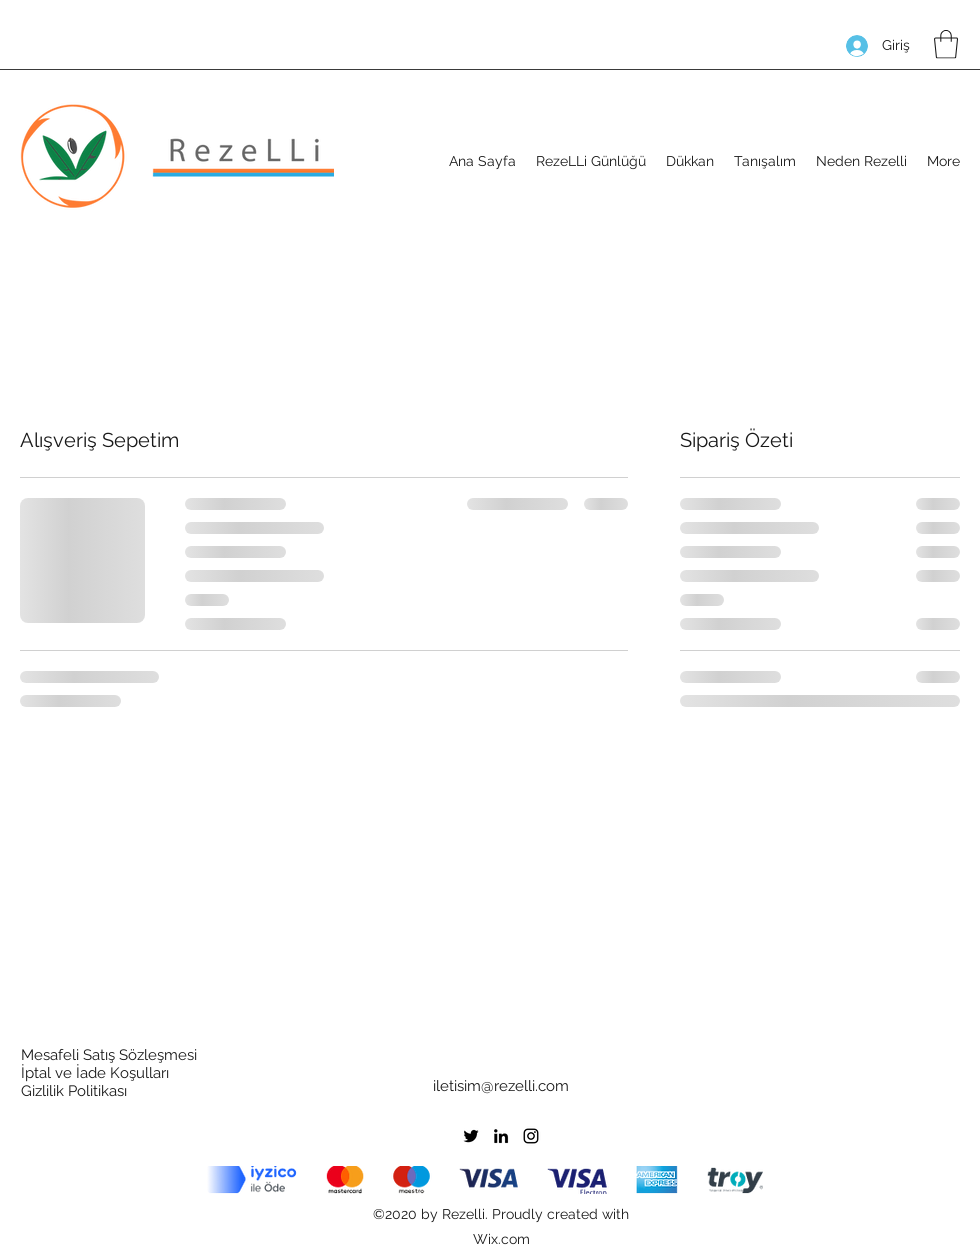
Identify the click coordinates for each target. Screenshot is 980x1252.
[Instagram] (531, 1136)
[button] (946, 44)
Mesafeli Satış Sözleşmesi (109, 1055)
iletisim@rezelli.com (501, 1086)
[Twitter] (471, 1136)
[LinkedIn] (501, 1136)
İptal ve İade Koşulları (95, 1073)
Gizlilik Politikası (74, 1091)
